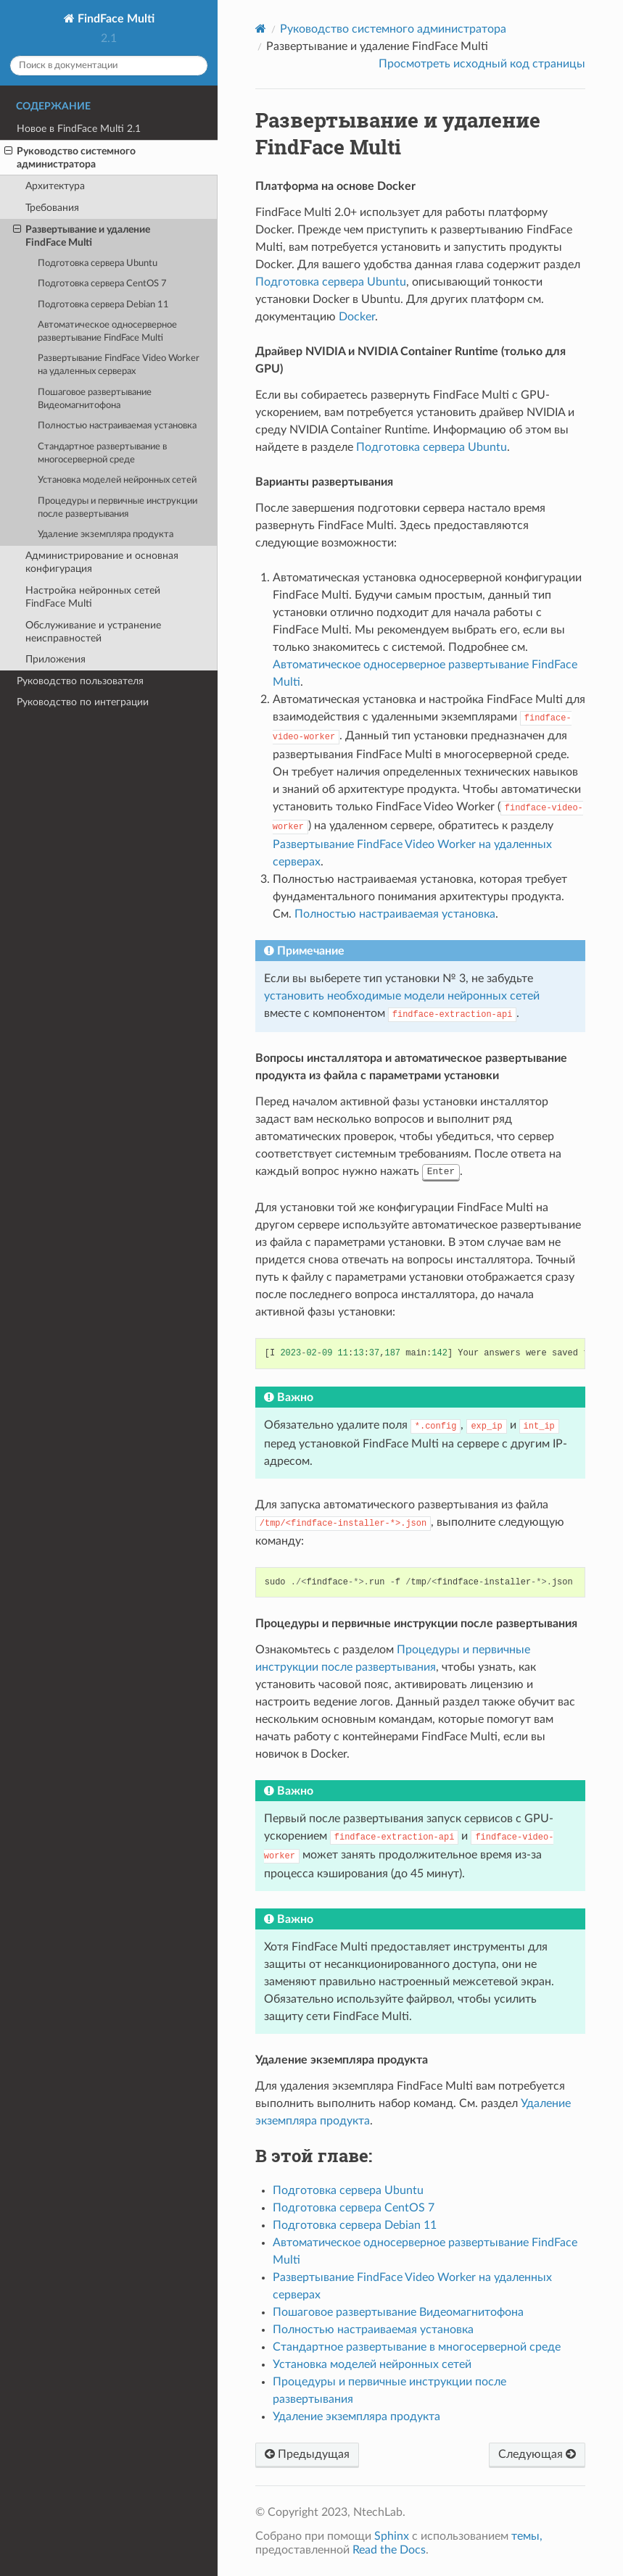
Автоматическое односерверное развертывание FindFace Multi (107, 331)
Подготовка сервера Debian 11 (103, 304)
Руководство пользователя (80, 681)
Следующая (537, 2454)
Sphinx (391, 2536)
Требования (52, 207)
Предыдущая (307, 2454)
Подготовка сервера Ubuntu (97, 263)
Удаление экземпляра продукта (105, 534)
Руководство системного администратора (70, 157)
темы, (526, 2536)
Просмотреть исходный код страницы (482, 64)
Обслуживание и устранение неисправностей (93, 632)
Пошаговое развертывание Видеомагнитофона (95, 399)
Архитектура (55, 185)
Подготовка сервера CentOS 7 (102, 283)
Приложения (55, 659)
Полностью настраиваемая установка (117, 426)
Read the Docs (389, 2550)
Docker (357, 317)
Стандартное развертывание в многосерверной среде (102, 453)
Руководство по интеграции (83, 702)
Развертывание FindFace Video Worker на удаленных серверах (118, 365)
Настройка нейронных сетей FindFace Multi (92, 597)
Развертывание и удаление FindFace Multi (81, 235)
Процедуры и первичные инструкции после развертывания (117, 507)
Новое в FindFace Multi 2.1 (79, 128)
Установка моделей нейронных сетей (117, 480)
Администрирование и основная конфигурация (101, 562)
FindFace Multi (114, 19)
